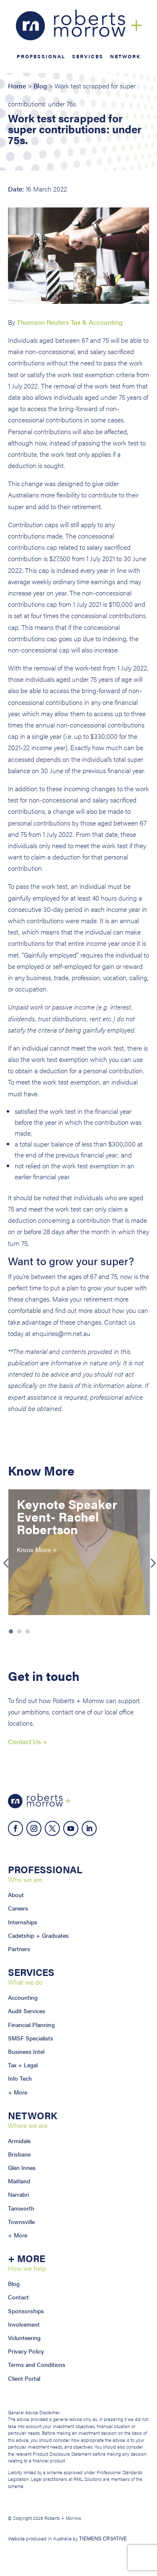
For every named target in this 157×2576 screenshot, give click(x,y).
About (16, 1894)
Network (125, 56)
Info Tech (20, 2078)
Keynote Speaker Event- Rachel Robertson (67, 1516)
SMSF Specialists (30, 2038)
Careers (18, 1908)
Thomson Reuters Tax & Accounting (70, 322)
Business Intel (26, 2051)
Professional (41, 56)
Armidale (19, 2140)
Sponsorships (26, 2311)
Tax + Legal (23, 2065)
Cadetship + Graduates (38, 1935)
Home (17, 86)
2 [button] (19, 1631)
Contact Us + (27, 1741)
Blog (40, 86)
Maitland (19, 2181)
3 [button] (28, 1631)
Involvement (24, 2324)
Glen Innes (22, 2167)
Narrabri (18, 2194)
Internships (22, 1922)
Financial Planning (31, 2024)
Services (87, 56)
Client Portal (24, 2378)
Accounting (23, 1997)
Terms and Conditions (36, 2364)
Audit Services (26, 2010)
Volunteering (24, 2337)
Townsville (21, 2221)
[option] (79, 1552)
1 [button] (11, 1631)
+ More (17, 2092)
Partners (19, 1948)
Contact (18, 2297)
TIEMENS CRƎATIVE (103, 2539)
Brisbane (19, 2154)
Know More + (37, 1549)
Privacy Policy (26, 2351)
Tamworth (21, 2208)
